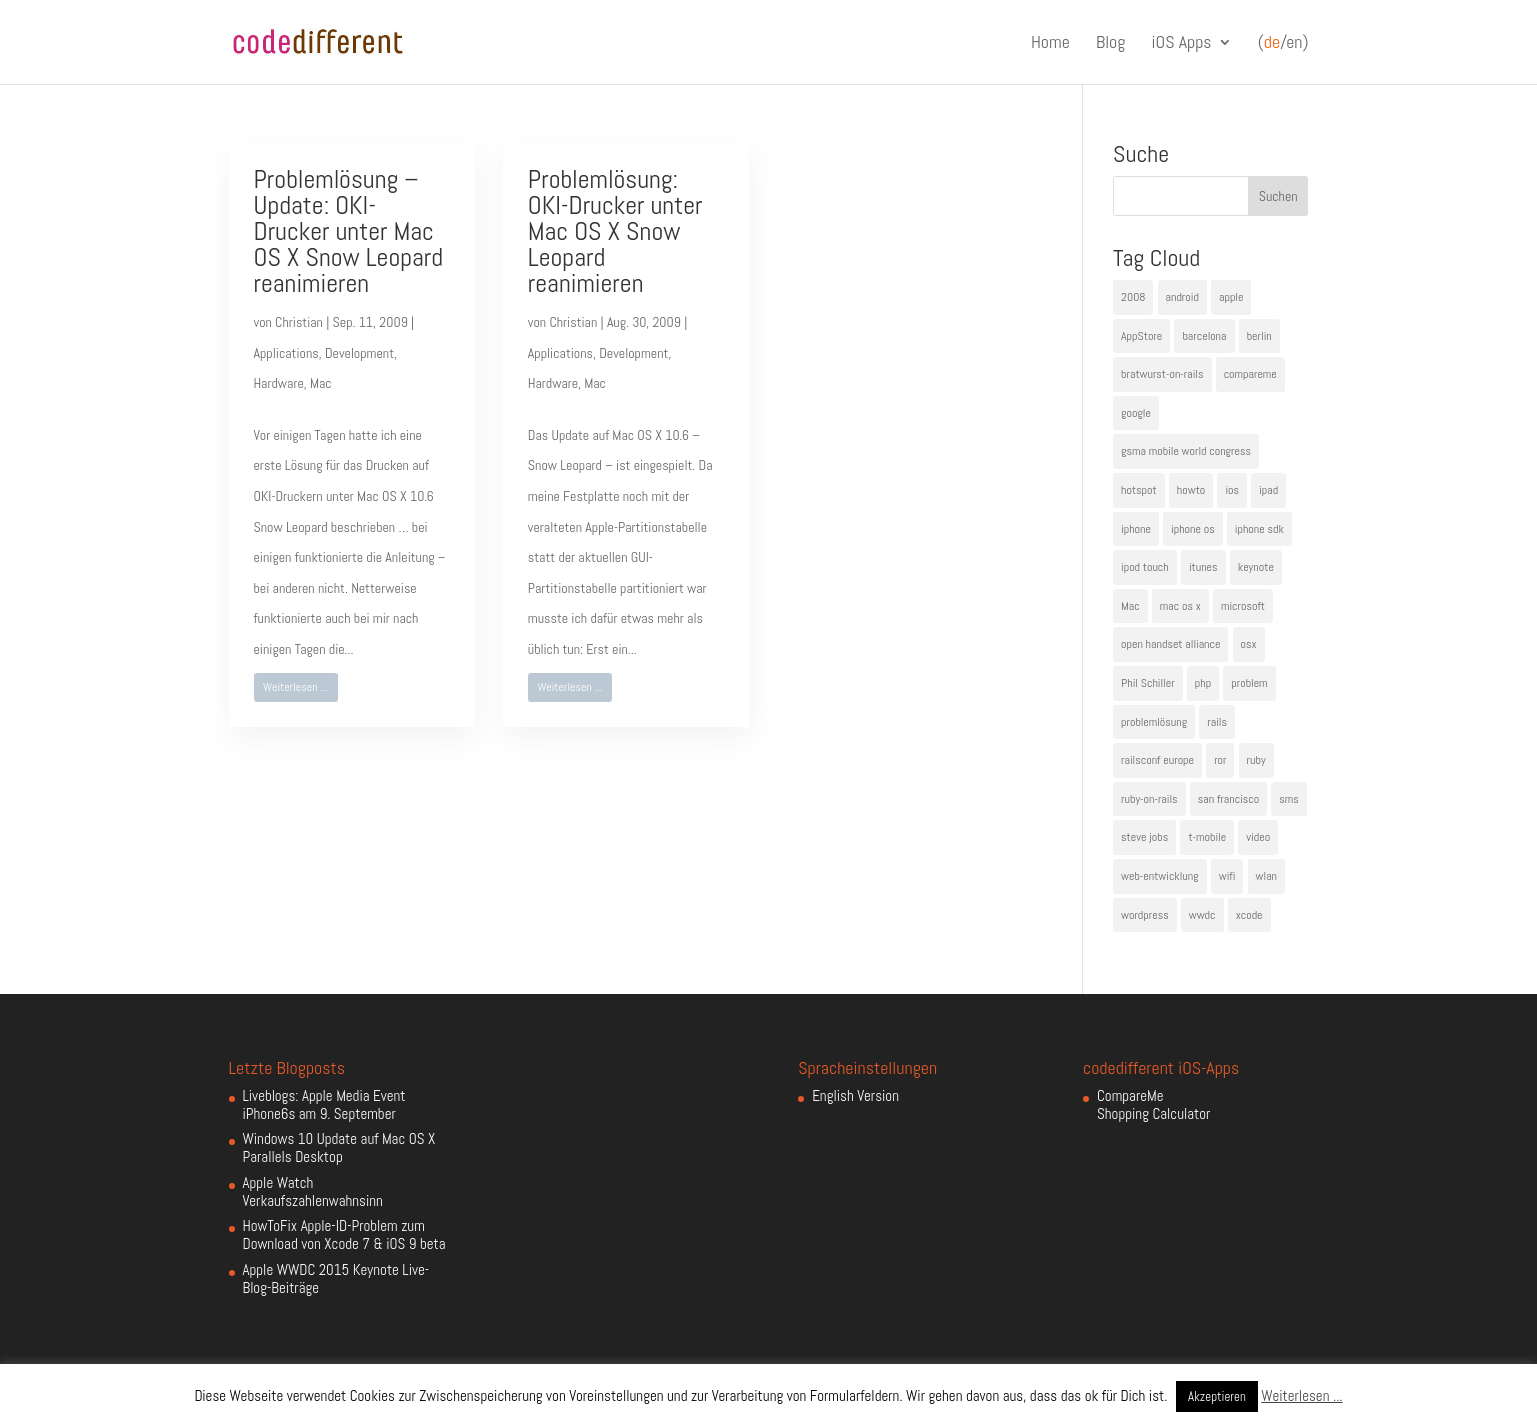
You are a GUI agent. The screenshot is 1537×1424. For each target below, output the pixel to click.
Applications (286, 353)
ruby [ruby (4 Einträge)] (1256, 760)
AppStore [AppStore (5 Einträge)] (1141, 336)
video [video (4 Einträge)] (1258, 837)
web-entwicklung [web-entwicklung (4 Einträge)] (1160, 876)
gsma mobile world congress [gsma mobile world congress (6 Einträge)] (1186, 451)
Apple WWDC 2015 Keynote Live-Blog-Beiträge (336, 1278)
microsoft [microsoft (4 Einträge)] (1243, 606)
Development (359, 353)
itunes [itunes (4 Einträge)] (1203, 567)
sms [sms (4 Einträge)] (1289, 799)
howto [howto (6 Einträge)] (1191, 490)
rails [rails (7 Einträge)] (1217, 722)
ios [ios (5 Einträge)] (1232, 490)
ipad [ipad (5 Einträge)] (1268, 490)
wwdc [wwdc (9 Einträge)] (1202, 915)
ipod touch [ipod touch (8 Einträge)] (1145, 567)
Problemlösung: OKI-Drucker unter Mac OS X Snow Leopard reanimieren (615, 231)
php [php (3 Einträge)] (1203, 683)
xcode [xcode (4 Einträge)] (1249, 915)
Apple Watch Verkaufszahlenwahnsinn (313, 1191)
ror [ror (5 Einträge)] (1220, 760)
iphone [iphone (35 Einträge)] (1136, 529)
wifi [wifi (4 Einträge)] (1227, 876)
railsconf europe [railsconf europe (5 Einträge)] (1157, 760)
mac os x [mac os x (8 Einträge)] (1180, 606)
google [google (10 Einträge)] (1136, 413)
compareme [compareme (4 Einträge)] (1250, 374)
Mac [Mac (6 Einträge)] (1130, 606)
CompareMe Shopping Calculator (1153, 1104)
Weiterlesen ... (295, 687)
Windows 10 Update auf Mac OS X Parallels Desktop (339, 1147)
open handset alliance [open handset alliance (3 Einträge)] (1170, 644)
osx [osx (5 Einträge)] (1249, 644)
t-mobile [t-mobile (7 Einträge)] (1207, 837)
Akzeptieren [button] (1217, 1396)
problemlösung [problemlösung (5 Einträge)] (1154, 722)
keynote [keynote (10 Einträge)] (1256, 567)
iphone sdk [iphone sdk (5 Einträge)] (1259, 529)
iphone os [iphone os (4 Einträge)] (1193, 529)
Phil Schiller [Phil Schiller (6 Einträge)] (1148, 683)
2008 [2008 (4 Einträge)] (1133, 297)
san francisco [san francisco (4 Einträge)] (1228, 799)
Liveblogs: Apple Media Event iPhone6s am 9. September (324, 1104)
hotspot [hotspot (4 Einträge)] (1139, 490)
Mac (321, 383)
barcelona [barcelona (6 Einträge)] (1204, 336)
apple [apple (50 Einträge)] (1231, 297)
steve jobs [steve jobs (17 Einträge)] (1144, 837)
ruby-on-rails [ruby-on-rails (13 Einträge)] (1149, 799)
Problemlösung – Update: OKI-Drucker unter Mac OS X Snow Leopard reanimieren (349, 231)
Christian (299, 322)
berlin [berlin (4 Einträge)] (1259, 336)
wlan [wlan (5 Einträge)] (1266, 876)
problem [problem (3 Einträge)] (1249, 683)
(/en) (1283, 43)
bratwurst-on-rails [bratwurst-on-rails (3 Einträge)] (1162, 374)
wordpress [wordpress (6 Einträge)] (1145, 915)
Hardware (279, 383)
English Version (855, 1095)
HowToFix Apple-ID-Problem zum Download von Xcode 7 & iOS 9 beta (344, 1234)
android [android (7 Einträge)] (1182, 297)
